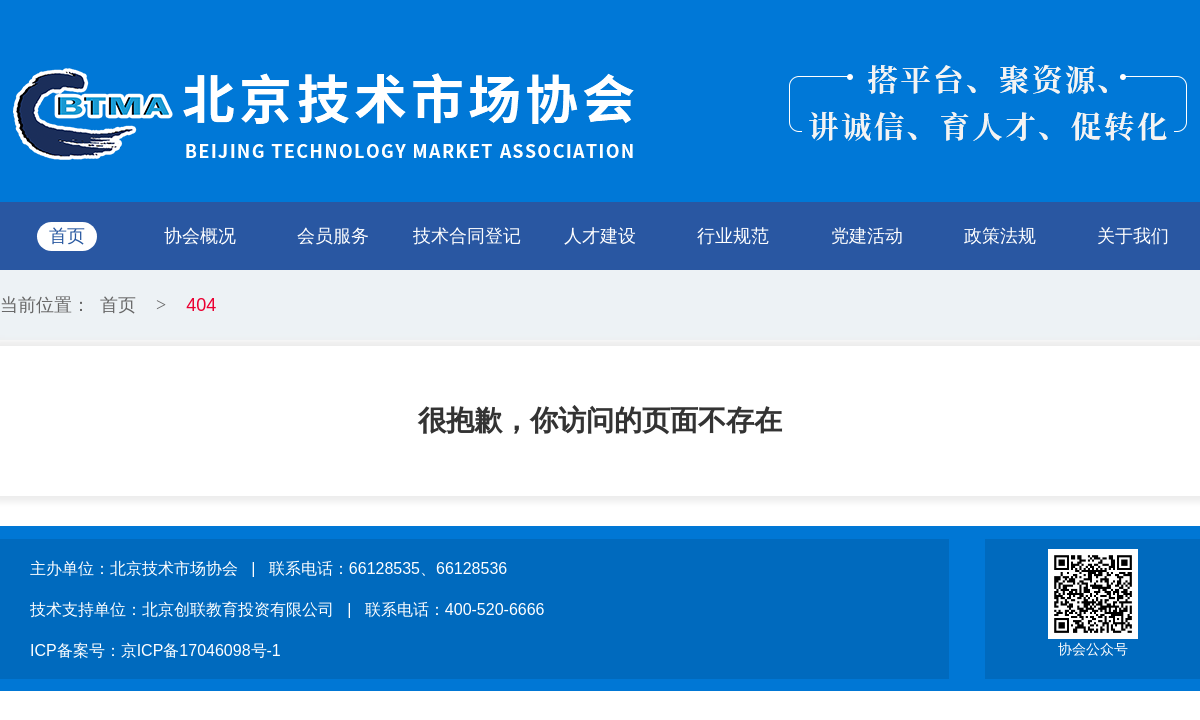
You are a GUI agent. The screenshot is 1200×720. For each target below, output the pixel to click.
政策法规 (1000, 236)
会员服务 (333, 236)
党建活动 (867, 236)
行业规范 (733, 236)
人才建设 (600, 236)
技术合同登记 (467, 236)
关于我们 (1133, 236)
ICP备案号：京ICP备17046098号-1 (155, 650)
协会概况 (200, 236)
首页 (67, 236)
